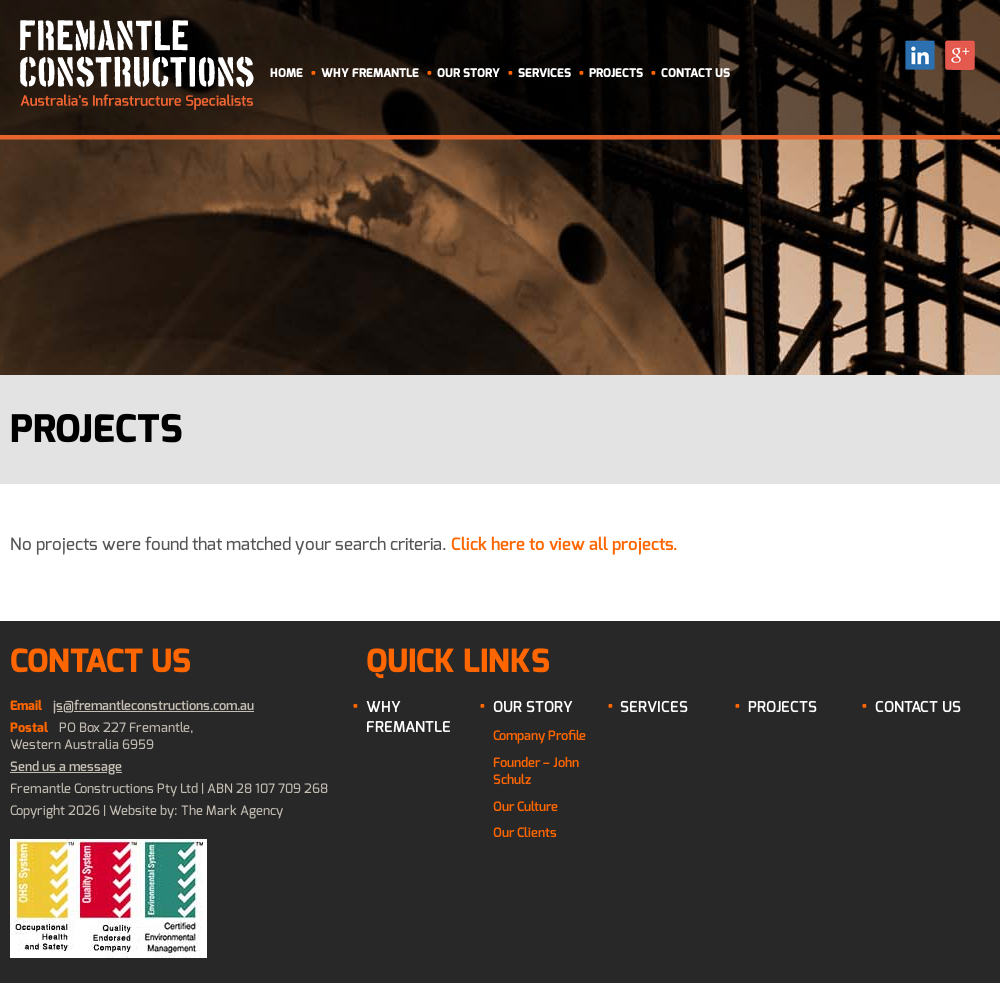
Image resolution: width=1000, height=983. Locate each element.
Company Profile (539, 735)
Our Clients (525, 832)
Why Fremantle (370, 73)
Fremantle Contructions (137, 65)
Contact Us (695, 73)
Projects (616, 73)
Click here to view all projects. (564, 544)
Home (286, 73)
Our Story (468, 73)
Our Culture (525, 806)
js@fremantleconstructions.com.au (153, 705)
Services (544, 73)
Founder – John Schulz (536, 771)
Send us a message (66, 766)
